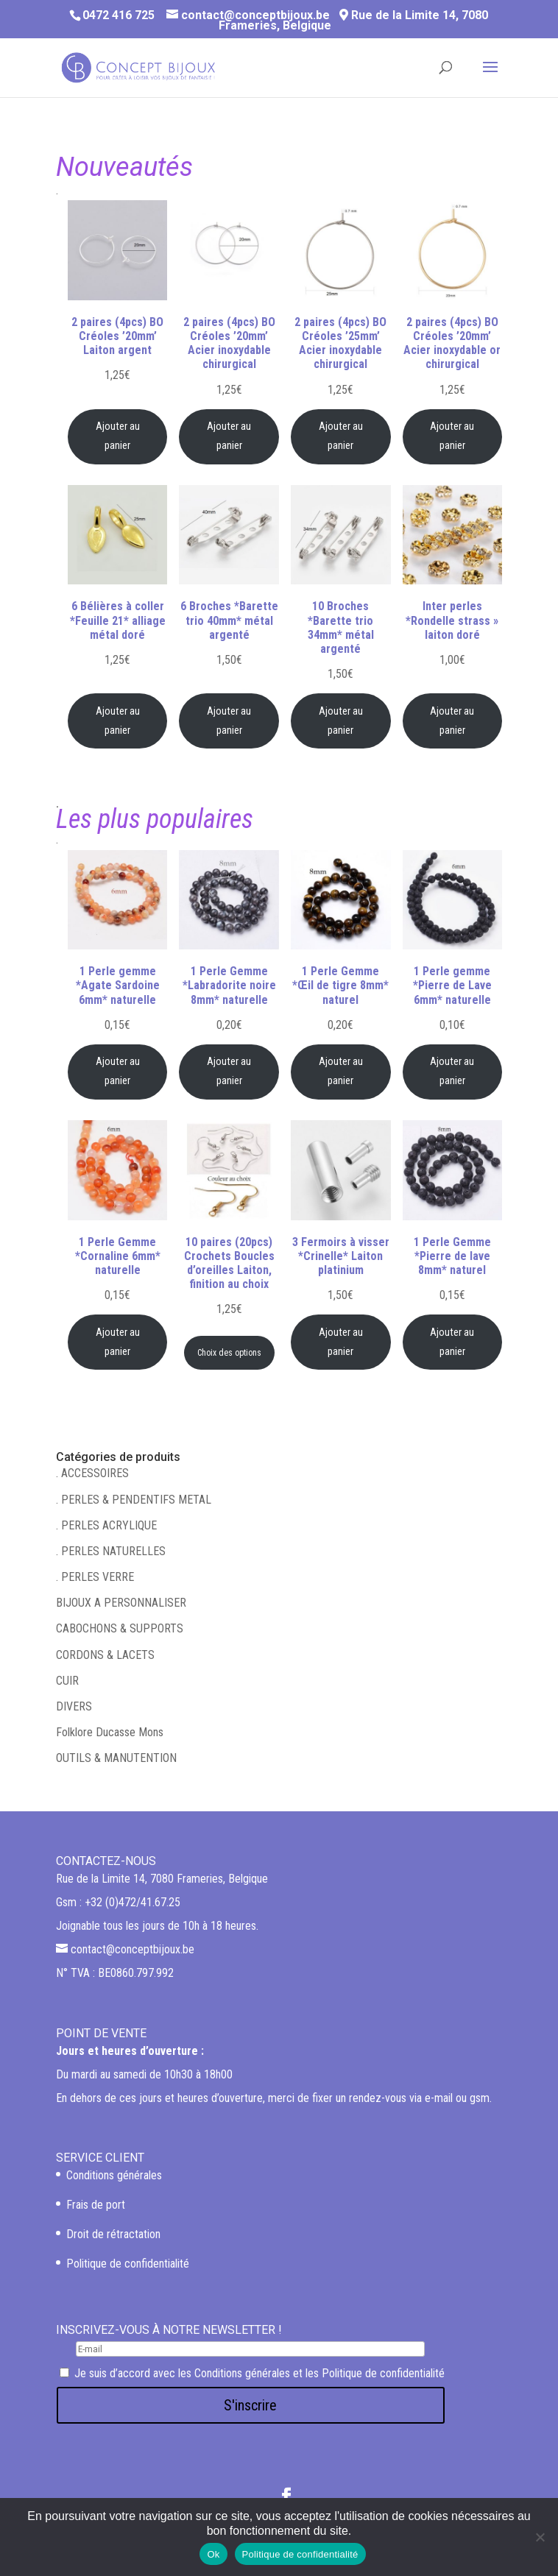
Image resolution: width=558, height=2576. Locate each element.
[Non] (539, 2537)
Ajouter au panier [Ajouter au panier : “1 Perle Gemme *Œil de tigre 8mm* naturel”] (341, 1071)
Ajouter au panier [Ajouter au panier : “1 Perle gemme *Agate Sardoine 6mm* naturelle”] (118, 1071)
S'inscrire (250, 2405)
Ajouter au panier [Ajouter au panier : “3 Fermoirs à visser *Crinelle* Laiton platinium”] (341, 1342)
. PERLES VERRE (95, 1577)
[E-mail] (250, 2349)
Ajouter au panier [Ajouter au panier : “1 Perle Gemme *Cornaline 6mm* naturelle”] (118, 1342)
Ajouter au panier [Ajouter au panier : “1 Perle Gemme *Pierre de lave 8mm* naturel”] (452, 1342)
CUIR (67, 1681)
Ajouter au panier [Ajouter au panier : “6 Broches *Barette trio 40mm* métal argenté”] (229, 721)
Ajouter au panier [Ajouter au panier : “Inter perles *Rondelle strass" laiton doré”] (452, 721)
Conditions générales (114, 2175)
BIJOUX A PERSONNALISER (121, 1603)
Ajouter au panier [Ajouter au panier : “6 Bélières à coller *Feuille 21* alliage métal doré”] (118, 721)
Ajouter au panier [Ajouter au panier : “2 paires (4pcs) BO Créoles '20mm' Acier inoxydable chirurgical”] (229, 436)
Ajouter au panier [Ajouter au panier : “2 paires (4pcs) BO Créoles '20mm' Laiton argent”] (118, 436)
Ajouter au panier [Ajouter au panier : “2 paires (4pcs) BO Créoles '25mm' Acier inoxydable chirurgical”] (341, 436)
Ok (213, 2554)
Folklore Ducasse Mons (109, 1732)
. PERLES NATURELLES (111, 1551)
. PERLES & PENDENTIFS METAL (133, 1500)
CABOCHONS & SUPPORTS (119, 1628)
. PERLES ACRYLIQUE (106, 1525)
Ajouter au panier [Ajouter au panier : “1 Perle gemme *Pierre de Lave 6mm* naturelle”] (452, 1071)
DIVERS (74, 1706)
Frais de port (95, 2205)
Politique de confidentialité (127, 2264)
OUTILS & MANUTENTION (116, 1758)
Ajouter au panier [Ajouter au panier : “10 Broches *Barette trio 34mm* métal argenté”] (341, 721)
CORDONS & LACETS (105, 1655)
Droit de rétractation (113, 2234)
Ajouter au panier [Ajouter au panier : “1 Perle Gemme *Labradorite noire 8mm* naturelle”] (229, 1071)
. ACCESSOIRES (92, 1473)
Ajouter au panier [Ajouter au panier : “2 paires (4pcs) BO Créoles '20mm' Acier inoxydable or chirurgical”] (452, 436)
